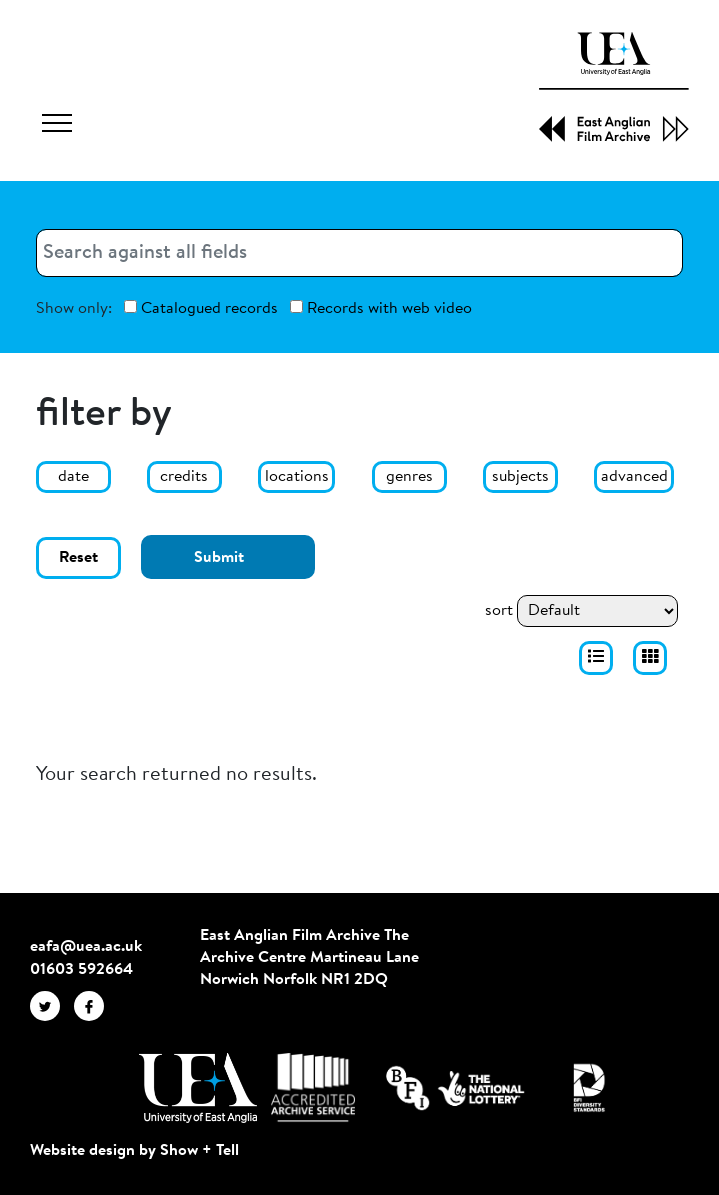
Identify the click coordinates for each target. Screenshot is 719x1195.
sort (499, 611)
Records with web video (381, 308)
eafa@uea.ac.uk (86, 947)
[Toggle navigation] (57, 126)
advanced (634, 477)
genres (409, 477)
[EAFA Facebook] (94, 1006)
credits (184, 477)
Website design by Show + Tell (134, 1151)
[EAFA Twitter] (52, 1006)
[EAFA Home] (614, 87)
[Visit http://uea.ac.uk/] (197, 1088)
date (73, 477)
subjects (520, 477)
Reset (78, 558)
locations (297, 477)
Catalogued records (201, 308)
